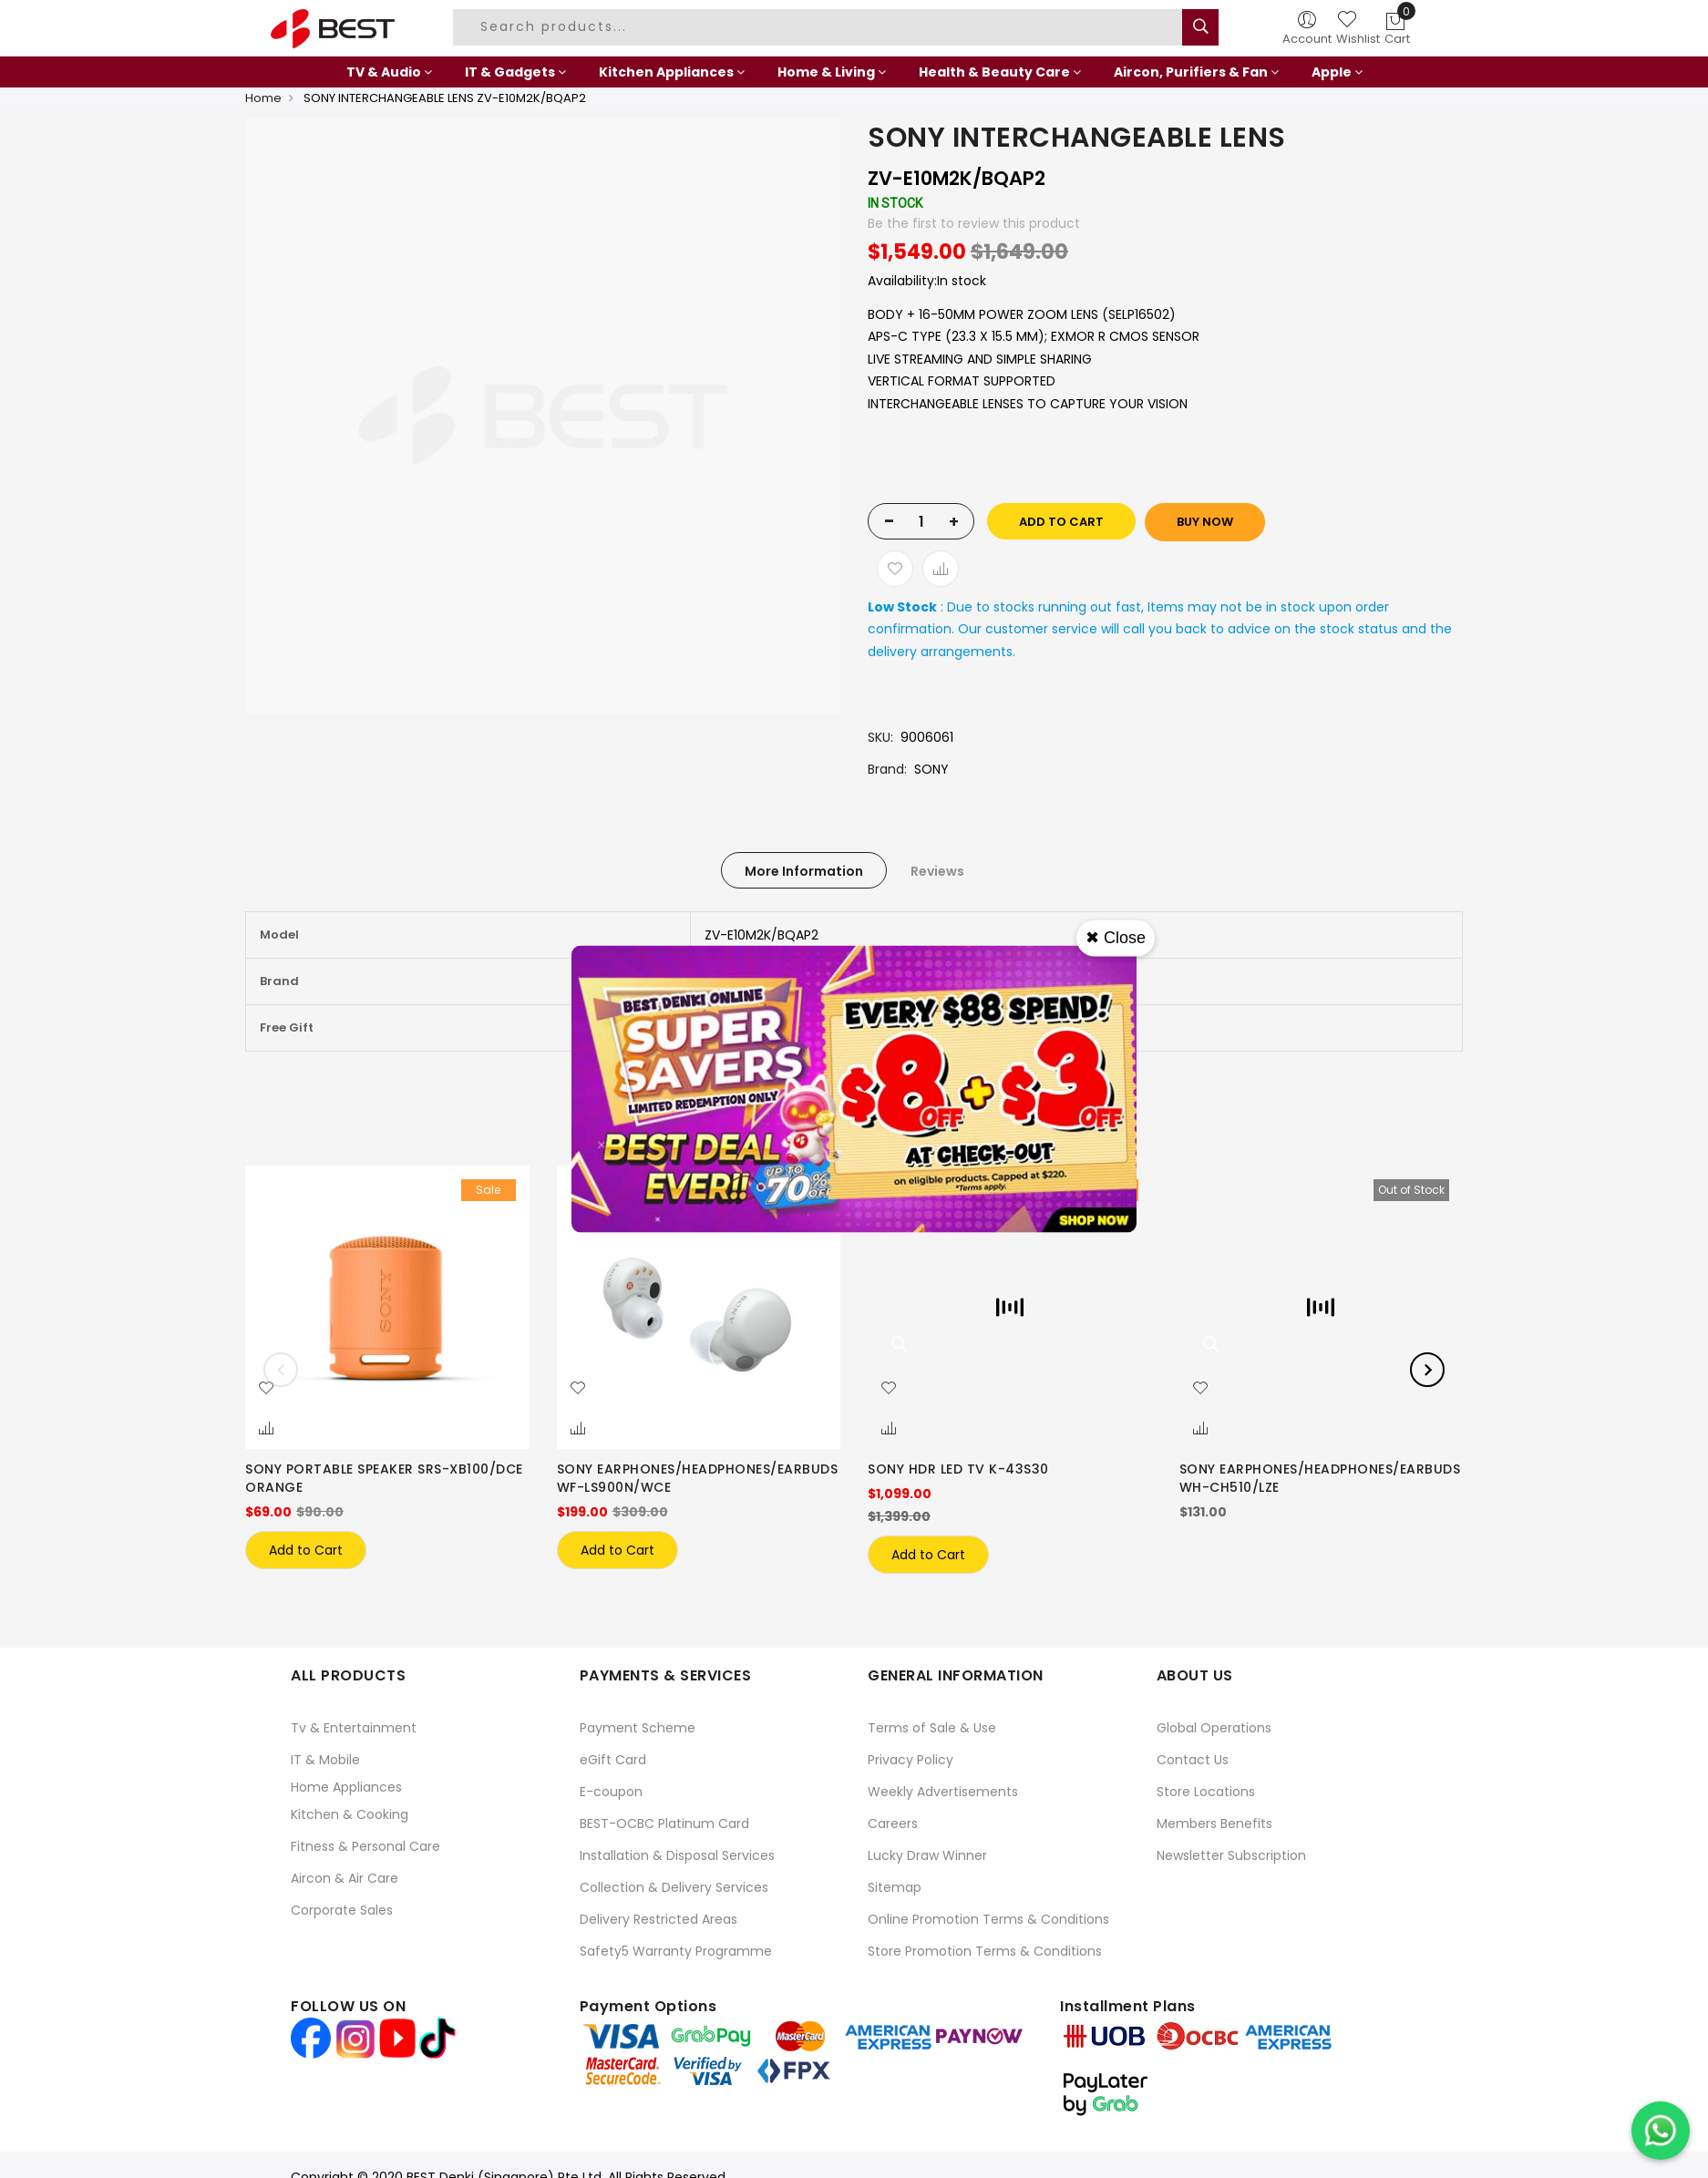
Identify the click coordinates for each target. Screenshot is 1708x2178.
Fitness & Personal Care (365, 1846)
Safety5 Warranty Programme (676, 1951)
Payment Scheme (637, 1728)
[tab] (804, 870)
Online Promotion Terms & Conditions (988, 1919)
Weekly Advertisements (943, 1791)
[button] (266, 1389)
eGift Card (613, 1760)
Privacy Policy (910, 1760)
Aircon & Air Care (344, 1878)
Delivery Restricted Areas (658, 1919)
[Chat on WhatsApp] (1660, 2130)
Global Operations (1214, 1728)
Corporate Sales (342, 1910)
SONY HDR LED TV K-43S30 (958, 1469)
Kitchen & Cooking (349, 1814)
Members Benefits (1214, 1823)
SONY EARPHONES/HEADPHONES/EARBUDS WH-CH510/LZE (1320, 1478)
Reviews (937, 871)
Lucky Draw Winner (927, 1855)
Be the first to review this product (974, 223)
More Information (804, 871)
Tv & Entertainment (354, 1728)
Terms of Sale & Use (932, 1728)
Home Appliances (346, 1787)
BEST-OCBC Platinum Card (664, 1823)
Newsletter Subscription (1231, 1855)
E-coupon (611, 1791)
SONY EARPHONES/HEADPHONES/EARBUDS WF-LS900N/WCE (698, 1478)
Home (263, 98)
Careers (893, 1823)
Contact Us (1193, 1760)
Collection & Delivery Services (674, 1887)
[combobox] (820, 27)
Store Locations (1206, 1791)
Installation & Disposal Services (677, 1855)
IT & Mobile (325, 1760)
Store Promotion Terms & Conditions (985, 1951)
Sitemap (894, 1887)
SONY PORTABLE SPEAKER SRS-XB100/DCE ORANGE (384, 1478)
